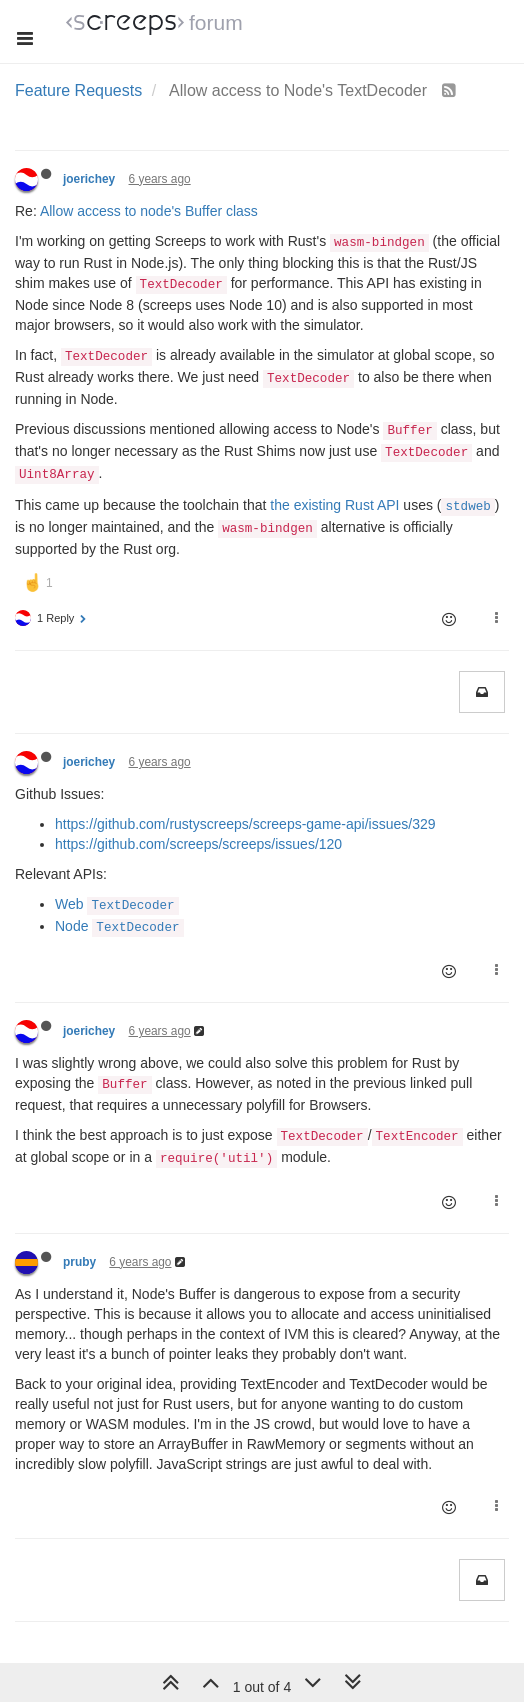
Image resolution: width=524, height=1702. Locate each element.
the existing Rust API (334, 505)
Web (117, 904)
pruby (79, 1262)
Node (119, 926)
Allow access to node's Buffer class (149, 211)
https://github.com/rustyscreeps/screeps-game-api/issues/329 (245, 824)
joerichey (89, 179)
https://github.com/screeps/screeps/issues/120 (198, 844)
